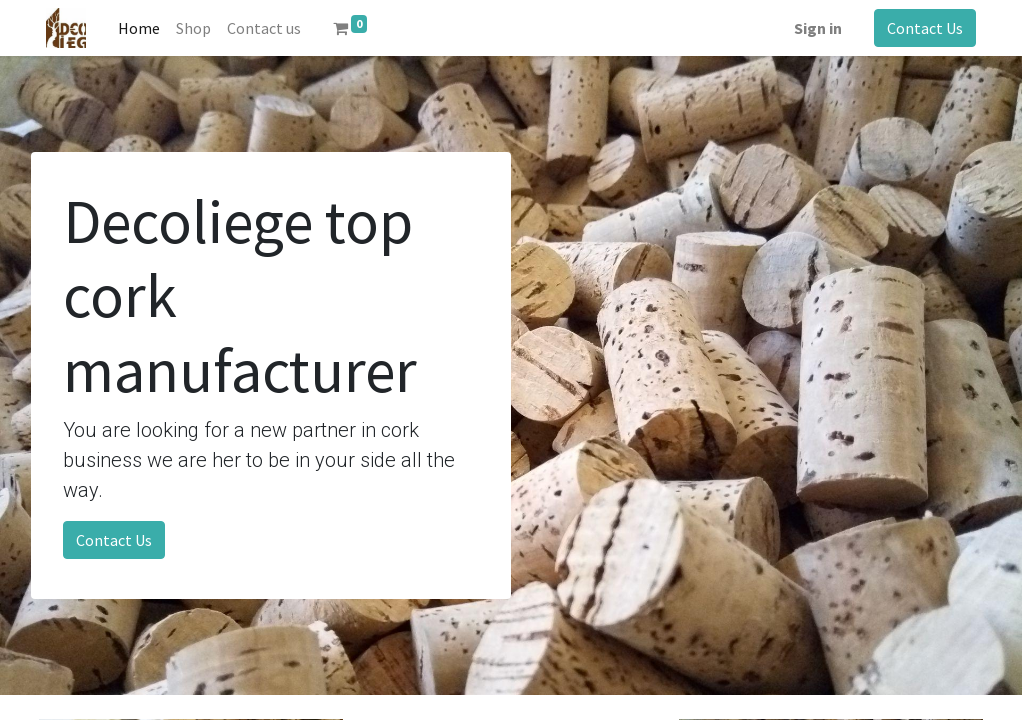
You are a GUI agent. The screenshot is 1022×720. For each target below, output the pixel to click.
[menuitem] (139, 28)
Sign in (818, 28)
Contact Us (925, 28)
